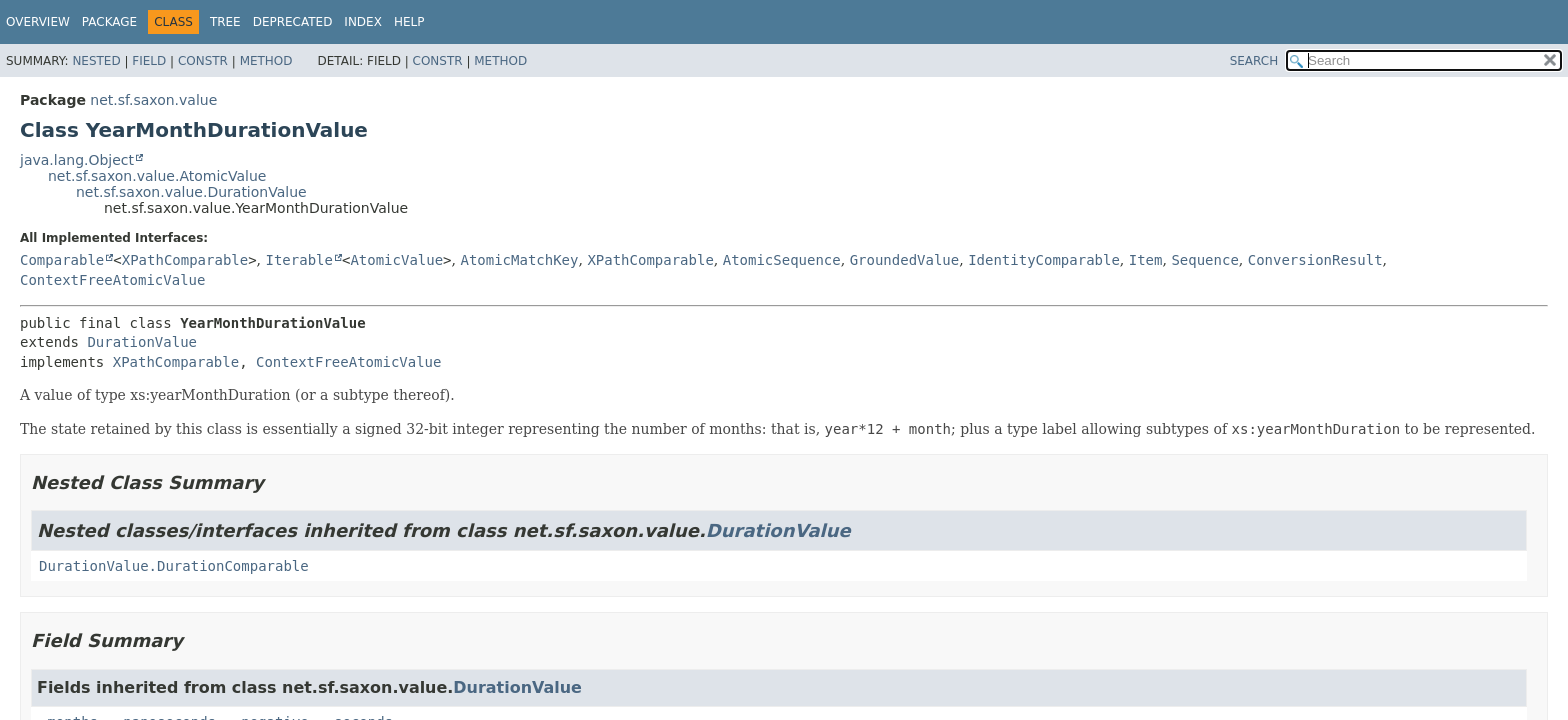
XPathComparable (185, 260)
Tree (225, 22)
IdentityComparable (1044, 260)
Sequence (1204, 260)
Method (266, 61)
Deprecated (293, 22)
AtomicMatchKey (519, 260)
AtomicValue (396, 260)
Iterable (299, 260)
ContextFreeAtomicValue (112, 280)
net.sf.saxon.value (153, 100)
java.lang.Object (77, 160)
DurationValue (142, 342)
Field (149, 61)
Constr (203, 61)
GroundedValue (905, 260)
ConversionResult (1315, 260)
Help (409, 22)
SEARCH (1254, 61)
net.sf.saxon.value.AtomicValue (157, 176)
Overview (38, 22)
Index (363, 22)
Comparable (62, 260)
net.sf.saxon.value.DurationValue (191, 192)
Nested (96, 61)
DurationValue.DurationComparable (174, 566)
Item (1146, 260)
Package (109, 22)
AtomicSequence (782, 260)
